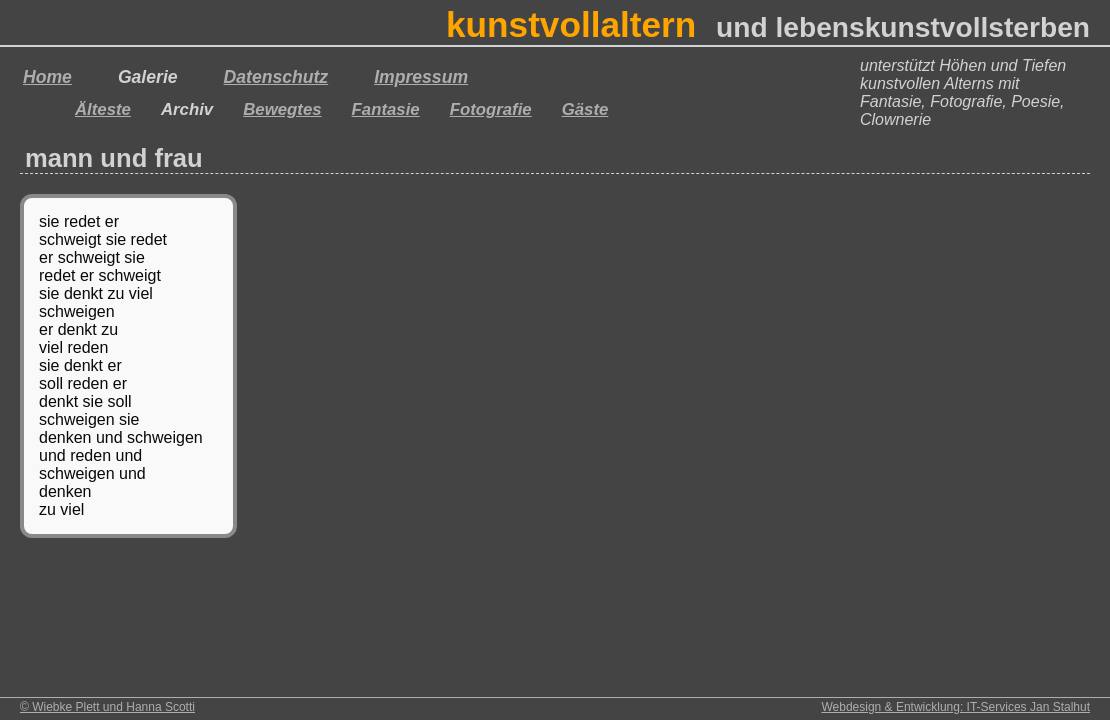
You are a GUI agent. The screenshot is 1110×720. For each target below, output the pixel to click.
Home (47, 77)
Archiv (187, 109)
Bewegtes (282, 109)
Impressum (421, 77)
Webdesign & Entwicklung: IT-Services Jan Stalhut (955, 707)
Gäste (585, 109)
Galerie (148, 77)
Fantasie (386, 109)
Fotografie (491, 109)
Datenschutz (276, 77)
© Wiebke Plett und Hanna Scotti (107, 707)
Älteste (103, 109)
